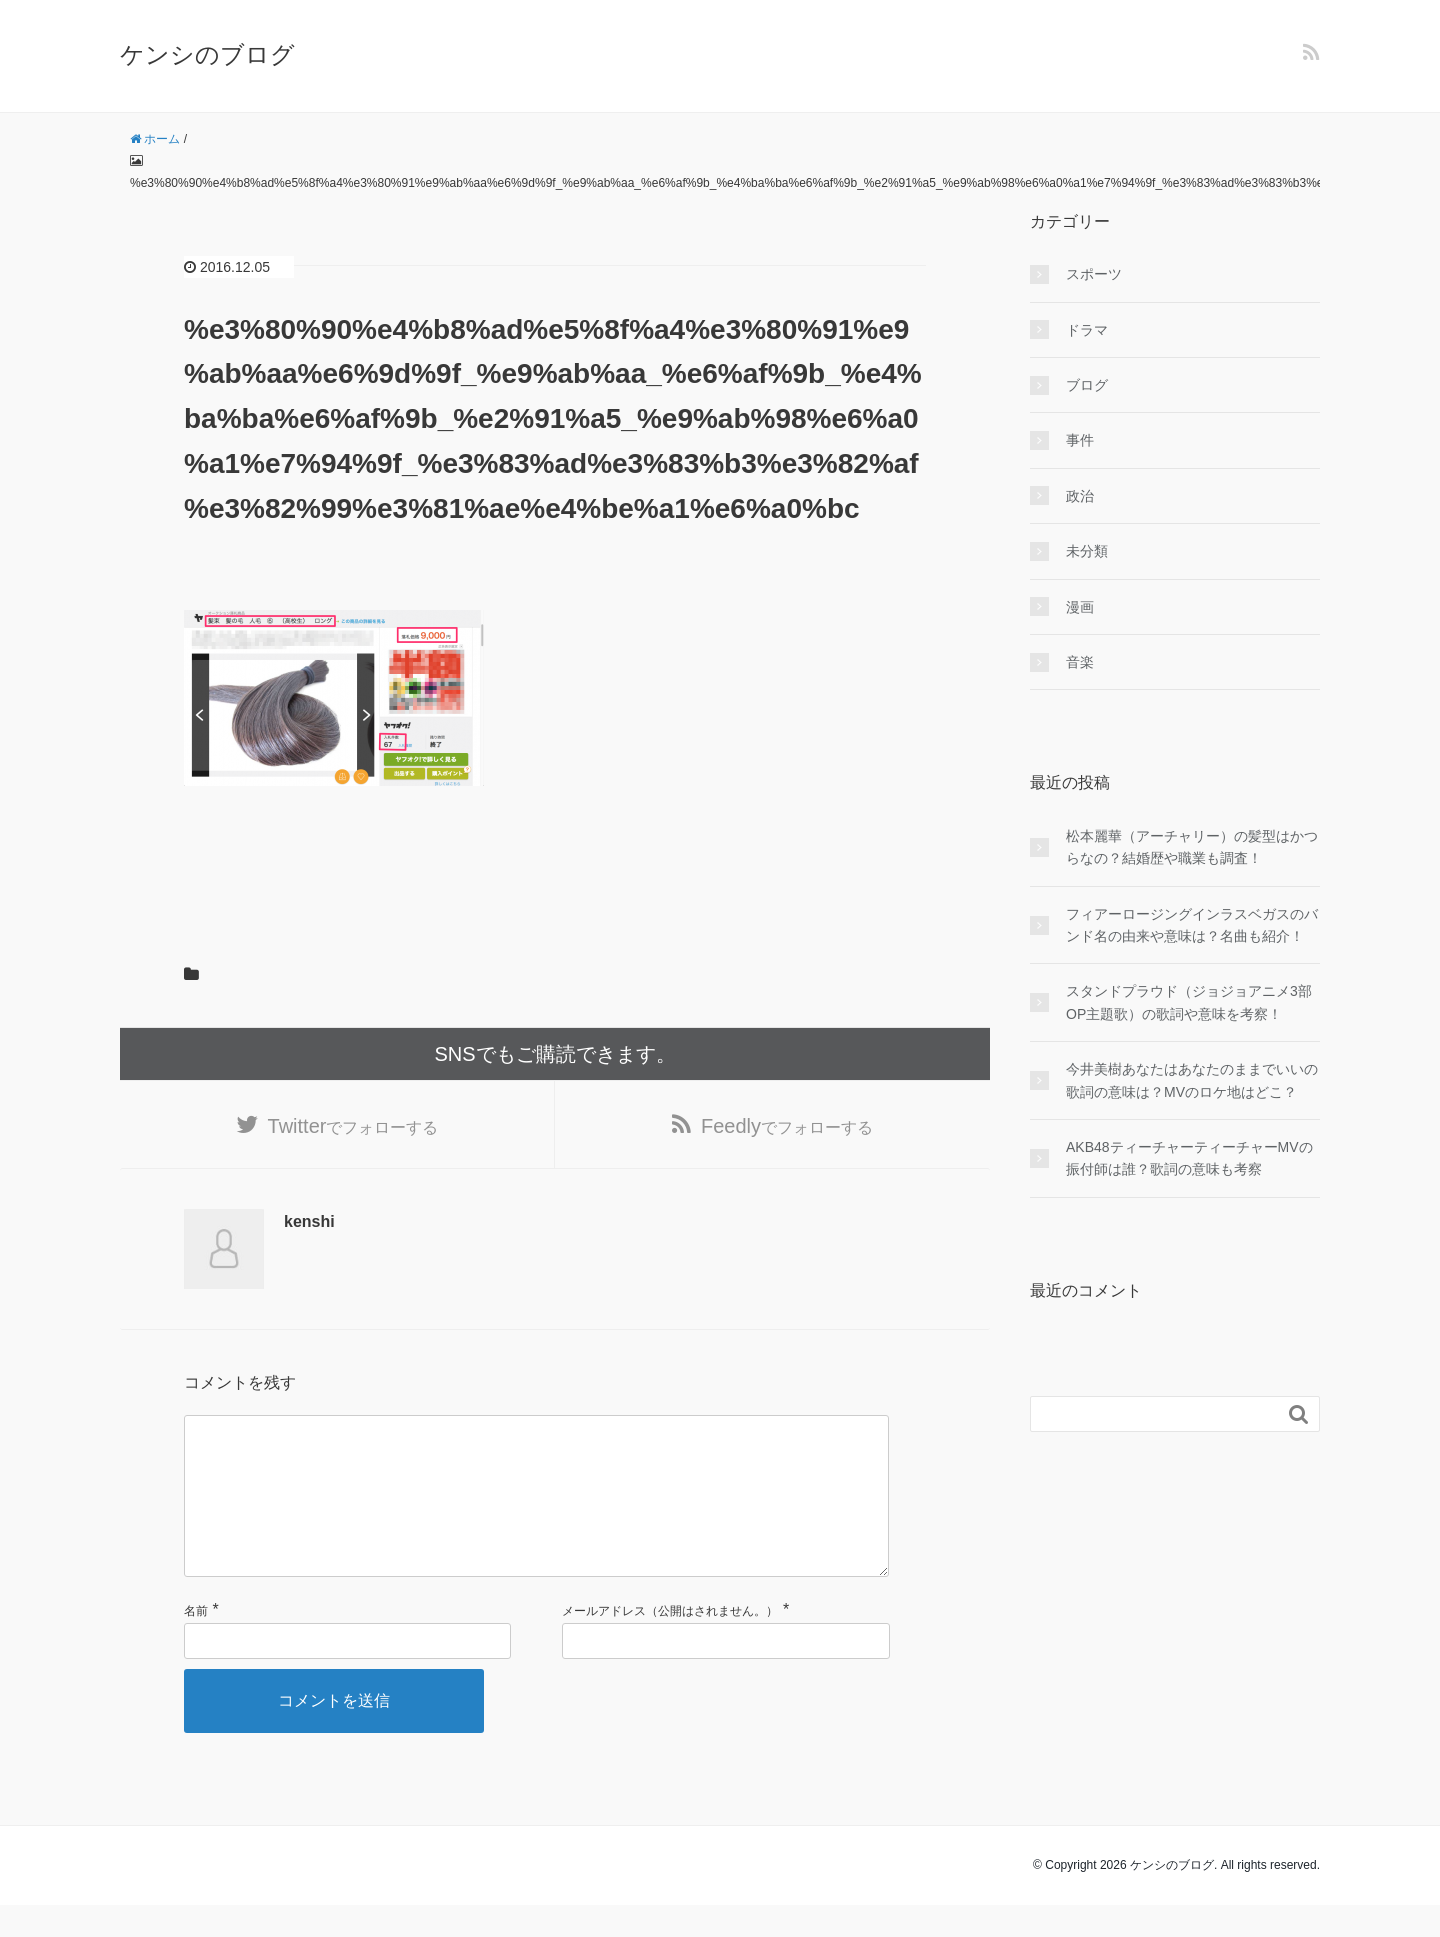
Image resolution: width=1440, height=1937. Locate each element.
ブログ (1087, 385)
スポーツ (1094, 274)
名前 (196, 1643)
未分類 (1087, 551)
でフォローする (353, 1126)
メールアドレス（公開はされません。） (670, 1643)
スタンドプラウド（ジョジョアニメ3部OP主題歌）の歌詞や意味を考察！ (1189, 1002)
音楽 (1080, 662)
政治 (1080, 496)
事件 (1080, 440)
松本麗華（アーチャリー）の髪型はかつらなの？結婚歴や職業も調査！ (1192, 847)
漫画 (1080, 607)
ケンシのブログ (207, 54)
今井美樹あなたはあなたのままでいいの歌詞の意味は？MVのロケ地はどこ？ (1192, 1080)
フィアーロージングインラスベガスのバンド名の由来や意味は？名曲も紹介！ (1192, 925)
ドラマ (1087, 330)
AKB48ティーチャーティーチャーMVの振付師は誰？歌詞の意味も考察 (1189, 1158)
